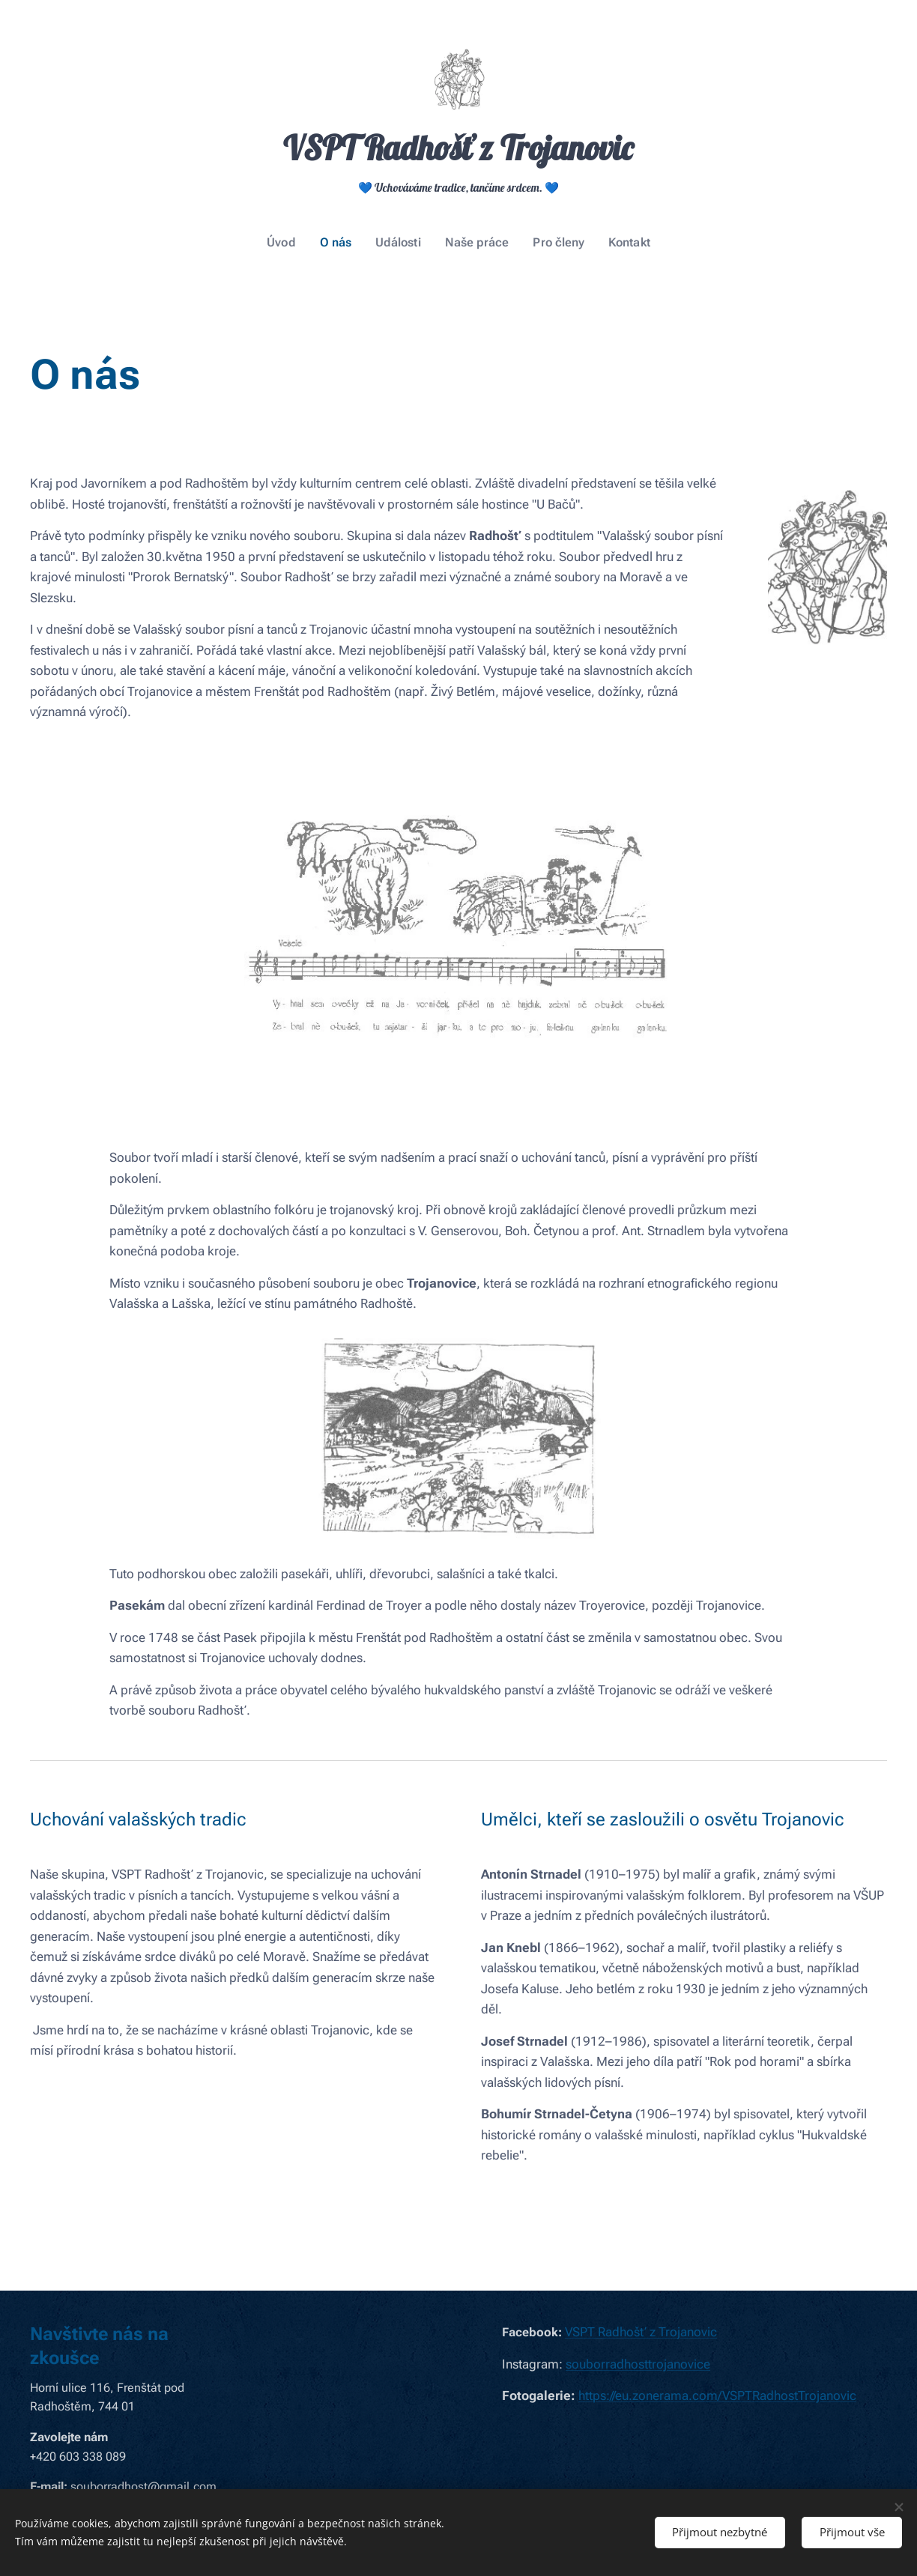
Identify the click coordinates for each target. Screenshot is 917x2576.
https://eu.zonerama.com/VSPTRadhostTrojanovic (717, 2395)
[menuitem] (292, 242)
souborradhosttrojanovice (638, 2364)
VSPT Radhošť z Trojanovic (641, 2331)
